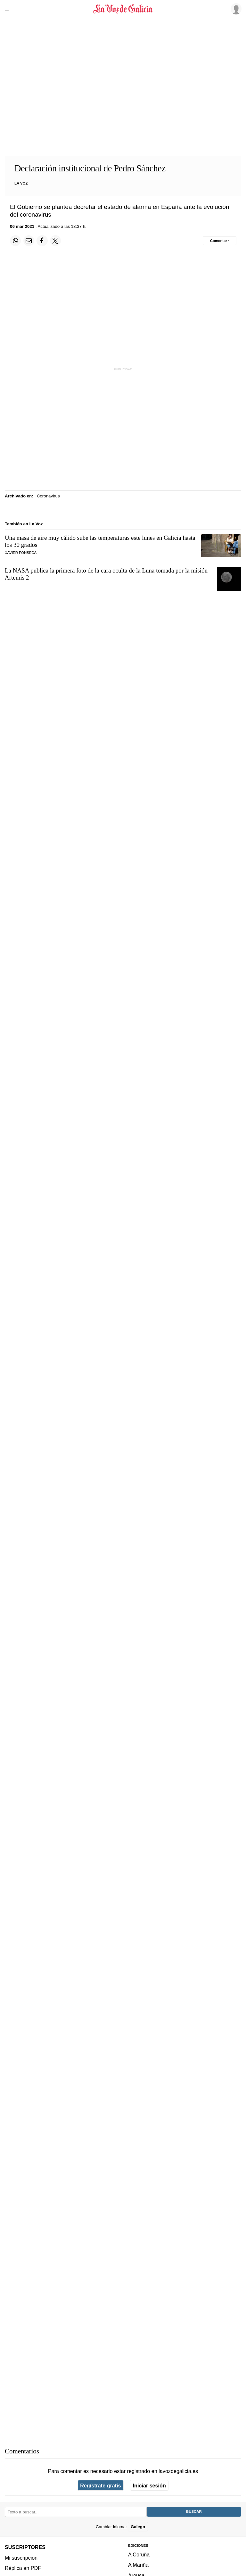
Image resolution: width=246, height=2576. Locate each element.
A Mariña (138, 2565)
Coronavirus (48, 496)
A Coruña (139, 2554)
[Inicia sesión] (235, 8)
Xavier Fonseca (21, 553)
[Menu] (9, 9)
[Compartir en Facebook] (42, 240)
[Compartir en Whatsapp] (15, 240)
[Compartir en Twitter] (55, 240)
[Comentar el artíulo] (219, 240)
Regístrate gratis (100, 2485)
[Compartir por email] (28, 240)
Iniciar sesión (149, 2485)
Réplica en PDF (23, 2568)
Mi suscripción (21, 2558)
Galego (138, 2526)
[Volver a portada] (123, 9)
